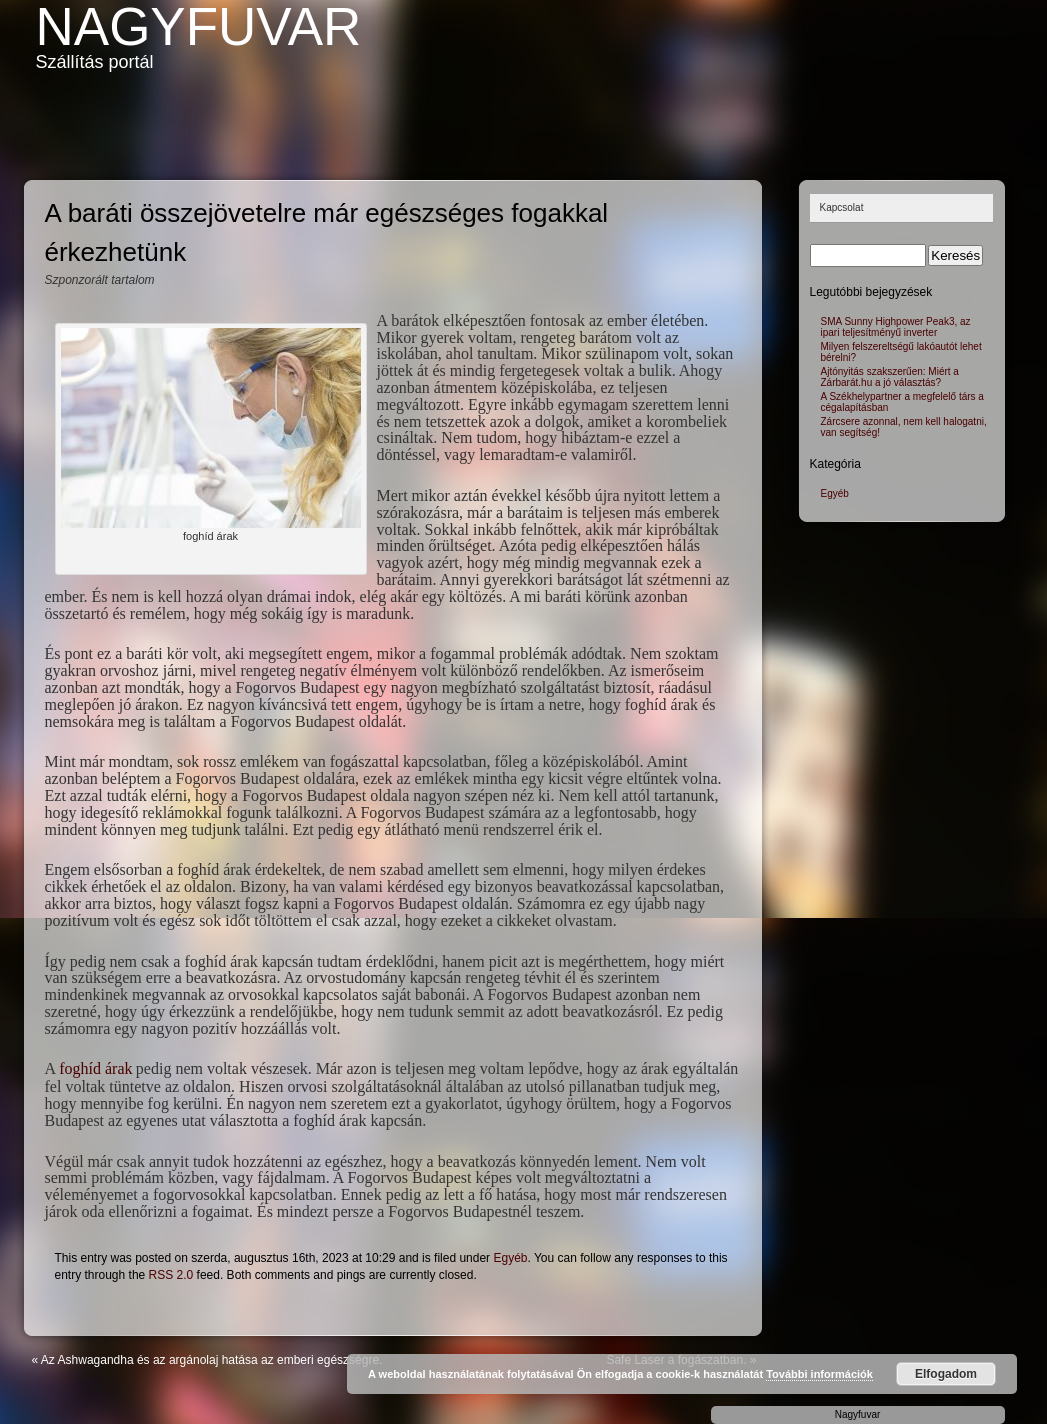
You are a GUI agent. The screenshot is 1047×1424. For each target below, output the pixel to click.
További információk (819, 1374)
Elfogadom (946, 1374)
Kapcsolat (842, 207)
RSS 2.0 (171, 1275)
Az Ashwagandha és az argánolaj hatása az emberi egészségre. (212, 1360)
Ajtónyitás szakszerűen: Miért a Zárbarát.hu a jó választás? (890, 377)
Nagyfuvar (199, 26)
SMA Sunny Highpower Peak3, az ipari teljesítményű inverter (896, 327)
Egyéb (510, 1258)
